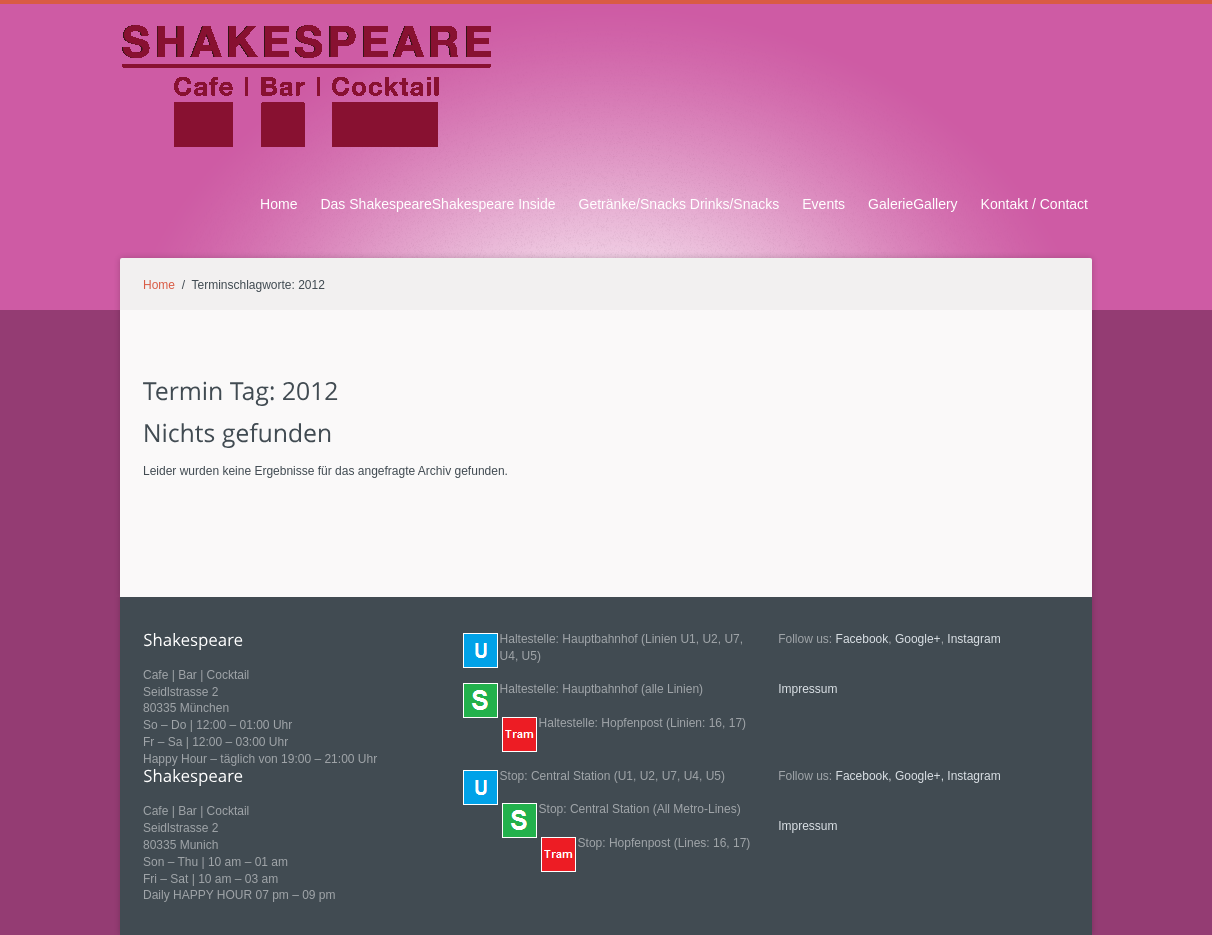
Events (823, 204)
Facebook (862, 639)
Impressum (807, 689)
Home (278, 204)
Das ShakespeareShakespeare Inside (437, 204)
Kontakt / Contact (1034, 204)
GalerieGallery (913, 204)
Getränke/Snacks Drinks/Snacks (679, 204)
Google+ (918, 639)
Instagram (973, 639)
